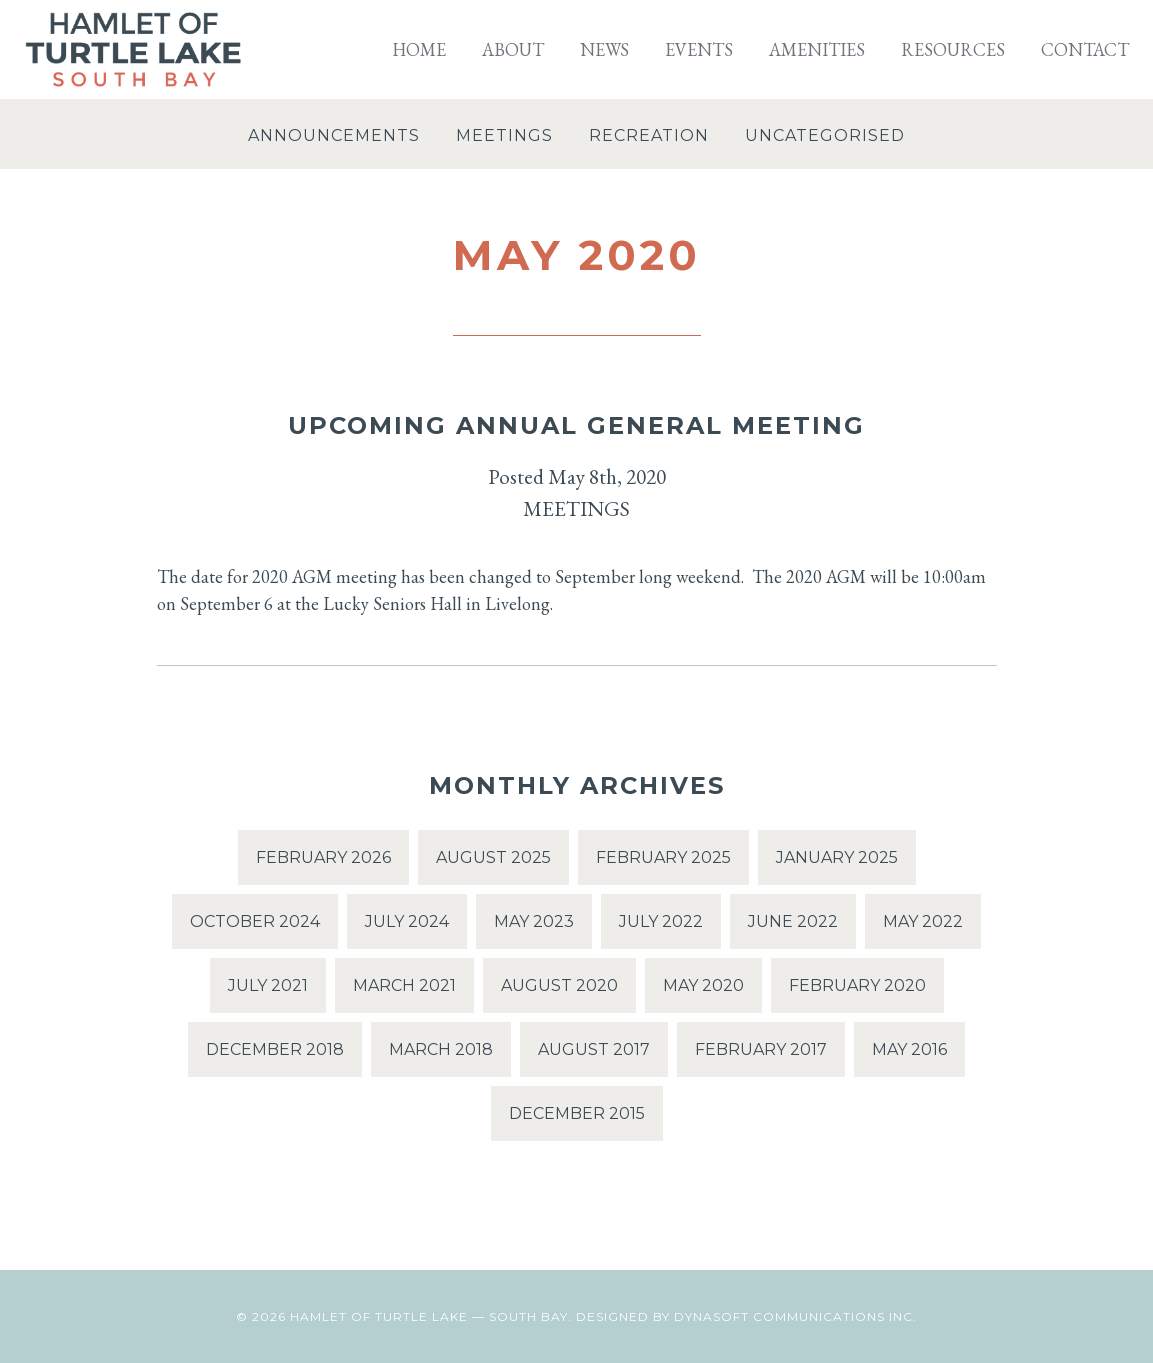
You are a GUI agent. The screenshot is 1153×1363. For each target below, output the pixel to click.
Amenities (817, 49)
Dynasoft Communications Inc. (795, 1316)
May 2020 (703, 985)
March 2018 (441, 1049)
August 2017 (594, 1049)
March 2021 (404, 985)
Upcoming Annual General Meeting (576, 425)
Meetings (504, 135)
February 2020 (857, 985)
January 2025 (837, 857)
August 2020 (559, 985)
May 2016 (909, 1049)
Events (699, 49)
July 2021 (268, 985)
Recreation (649, 135)
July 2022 (661, 921)
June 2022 (793, 921)
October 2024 (255, 921)
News (604, 49)
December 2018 (275, 1049)
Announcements (334, 135)
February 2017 (761, 1049)
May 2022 (923, 921)
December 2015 (577, 1113)
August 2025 (493, 857)
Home (419, 49)
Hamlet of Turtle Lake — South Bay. (431, 1316)
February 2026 (323, 857)
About (513, 49)
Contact (1085, 49)
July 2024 (407, 921)
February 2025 (663, 857)
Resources (953, 49)
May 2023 (534, 921)
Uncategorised (825, 135)
